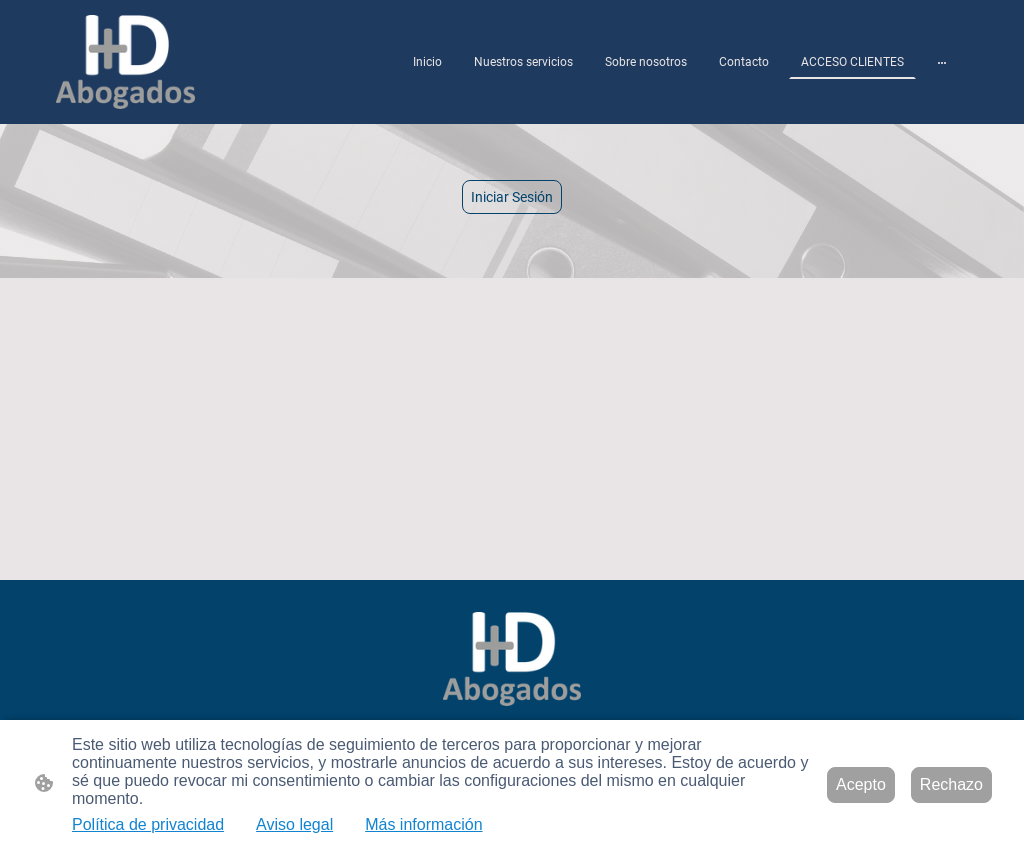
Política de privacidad (148, 824)
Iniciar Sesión (512, 197)
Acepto (861, 784)
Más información (423, 824)
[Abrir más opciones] (942, 62)
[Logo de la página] (125, 62)
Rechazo (951, 784)
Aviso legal (294, 824)
